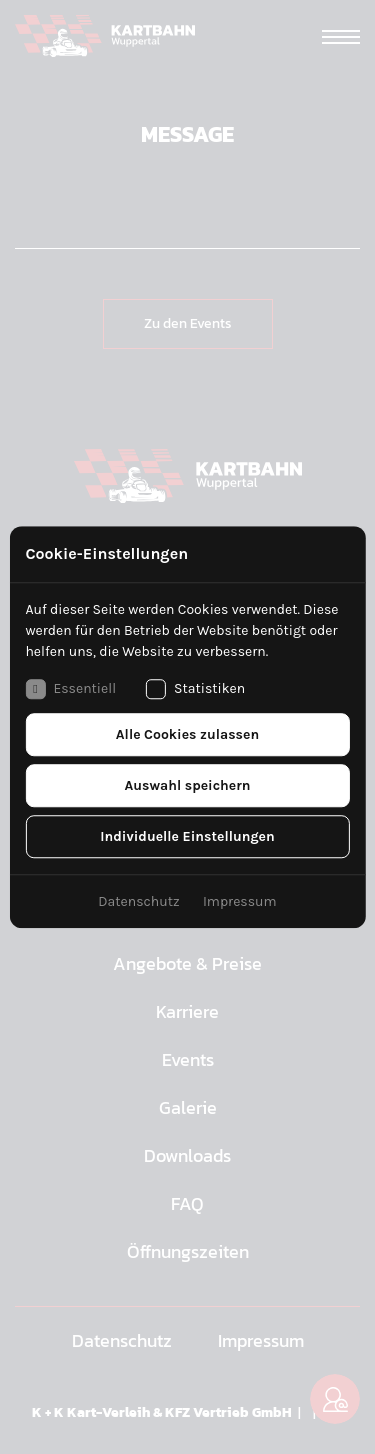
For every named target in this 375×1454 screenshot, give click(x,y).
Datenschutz (138, 901)
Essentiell (70, 689)
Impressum (240, 901)
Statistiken (195, 689)
